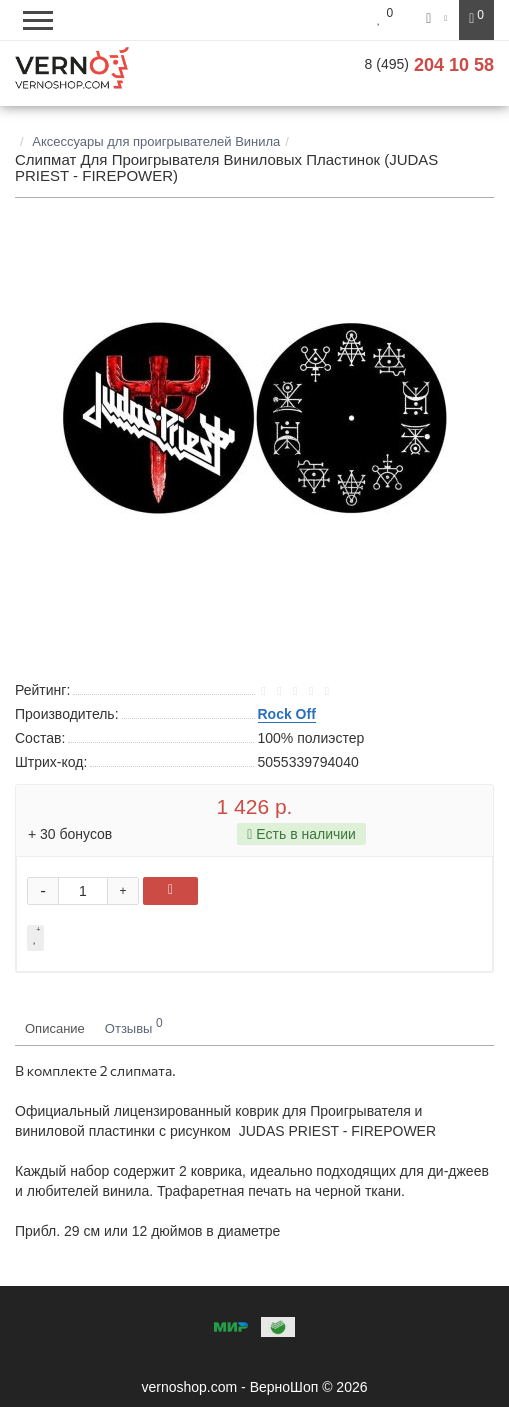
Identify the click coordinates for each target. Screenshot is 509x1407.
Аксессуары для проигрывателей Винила (156, 141)
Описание (55, 1028)
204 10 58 (429, 65)
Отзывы (134, 1026)
